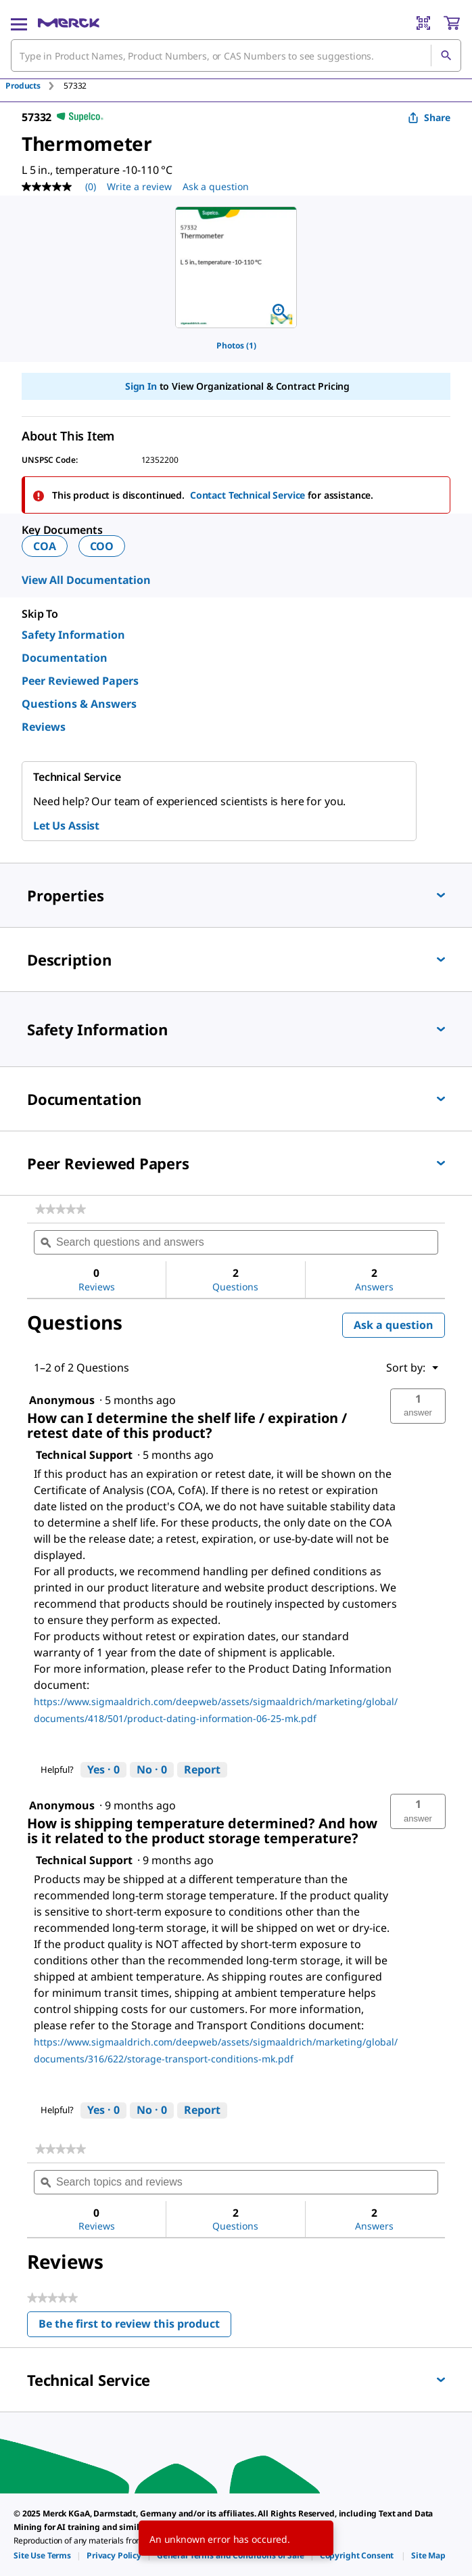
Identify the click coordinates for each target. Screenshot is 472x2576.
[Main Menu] (19, 23)
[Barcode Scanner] (423, 23)
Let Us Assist (66, 825)
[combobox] (236, 55)
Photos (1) (236, 345)
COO (102, 546)
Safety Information (73, 634)
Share (429, 117)
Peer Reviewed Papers (80, 680)
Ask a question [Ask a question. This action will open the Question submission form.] (216, 186)
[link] (60, 1209)
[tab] (34, 85)
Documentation (65, 657)
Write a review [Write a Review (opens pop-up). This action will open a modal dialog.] (139, 186)
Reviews (44, 726)
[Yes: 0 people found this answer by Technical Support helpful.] (103, 1770)
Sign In (141, 386)
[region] (236, 267)
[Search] (446, 55)
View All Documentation (86, 580)
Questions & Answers (79, 703)
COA (44, 546)
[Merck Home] (68, 23)
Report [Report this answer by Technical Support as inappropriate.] (202, 1769)
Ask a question (393, 1324)
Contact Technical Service (248, 495)
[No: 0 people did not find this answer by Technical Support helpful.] (152, 1770)
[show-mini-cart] (451, 23)
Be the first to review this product (135, 2326)
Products (23, 85)
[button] (418, 1406)
